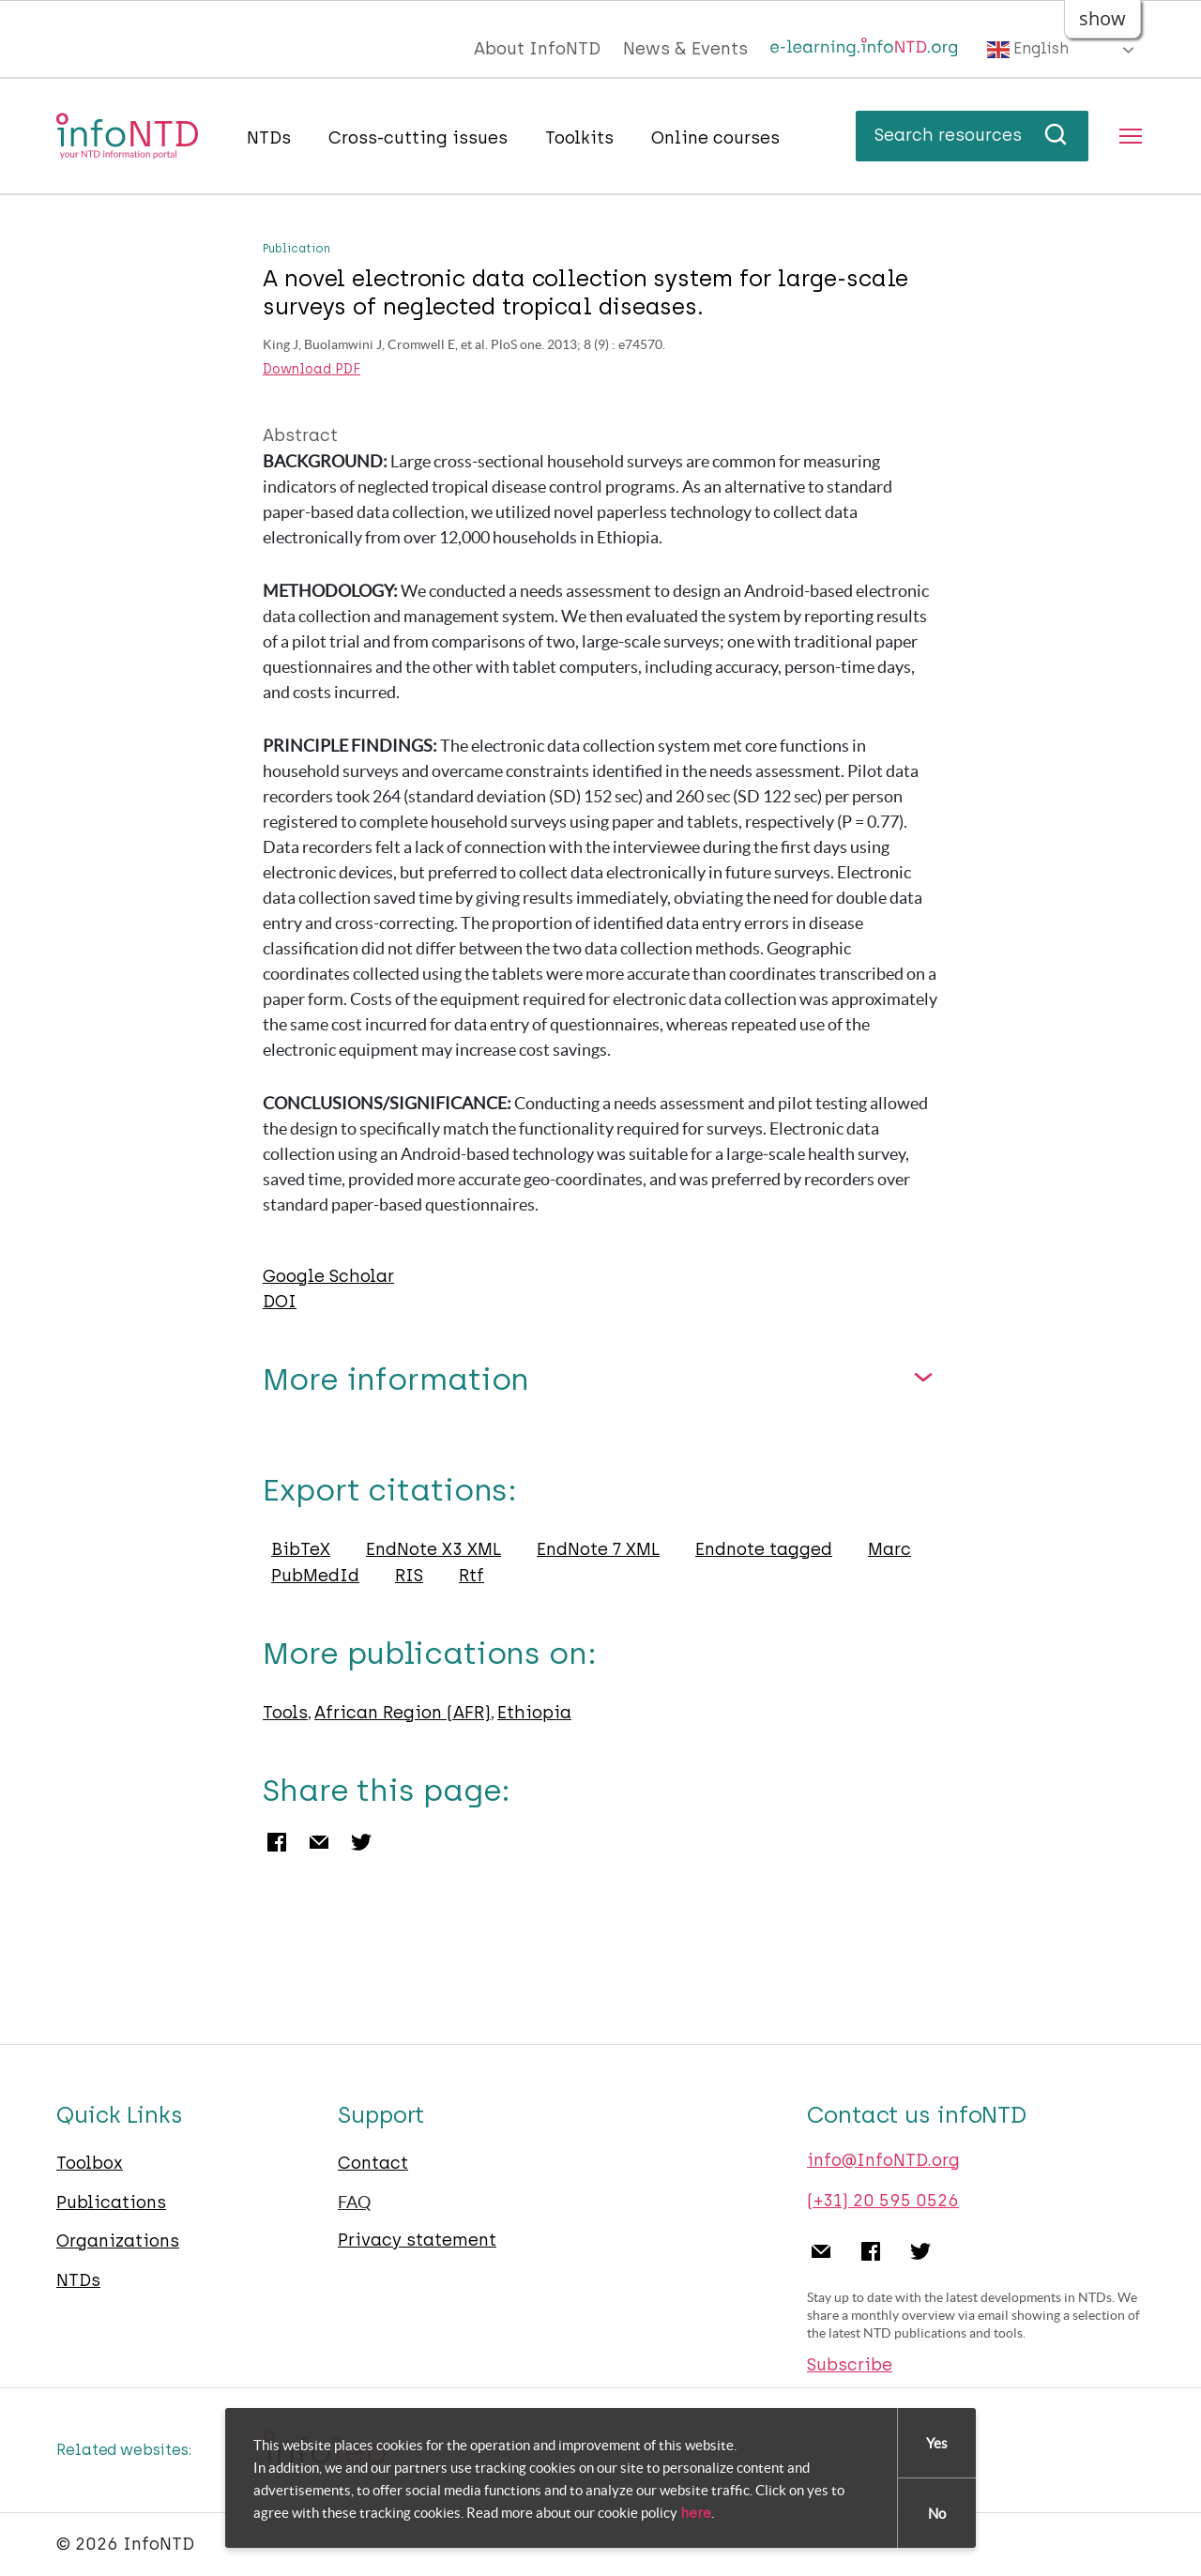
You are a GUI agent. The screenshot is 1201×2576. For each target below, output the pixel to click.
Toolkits (579, 138)
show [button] (1102, 18)
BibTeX (300, 1549)
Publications (111, 2202)
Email (319, 1842)
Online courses (715, 138)
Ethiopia (534, 1712)
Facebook (277, 1842)
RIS (409, 1575)
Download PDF (311, 369)
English (1028, 49)
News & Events (685, 48)
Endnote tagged (763, 1549)
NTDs (269, 138)
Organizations (117, 2241)
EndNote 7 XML (598, 1549)
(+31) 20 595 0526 (883, 2200)
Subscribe (849, 2365)
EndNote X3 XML (433, 1549)
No (937, 2514)
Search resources (972, 135)
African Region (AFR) (402, 1712)
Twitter (361, 1842)
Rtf (471, 1575)
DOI (279, 1301)
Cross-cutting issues (418, 138)
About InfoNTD (537, 48)
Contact (373, 2163)
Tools (285, 1712)
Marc (889, 1549)
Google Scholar (328, 1276)
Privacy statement (417, 2240)
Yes (937, 2443)
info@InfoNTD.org (883, 2160)
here (695, 2513)
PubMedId (315, 1575)
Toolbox (89, 2163)
